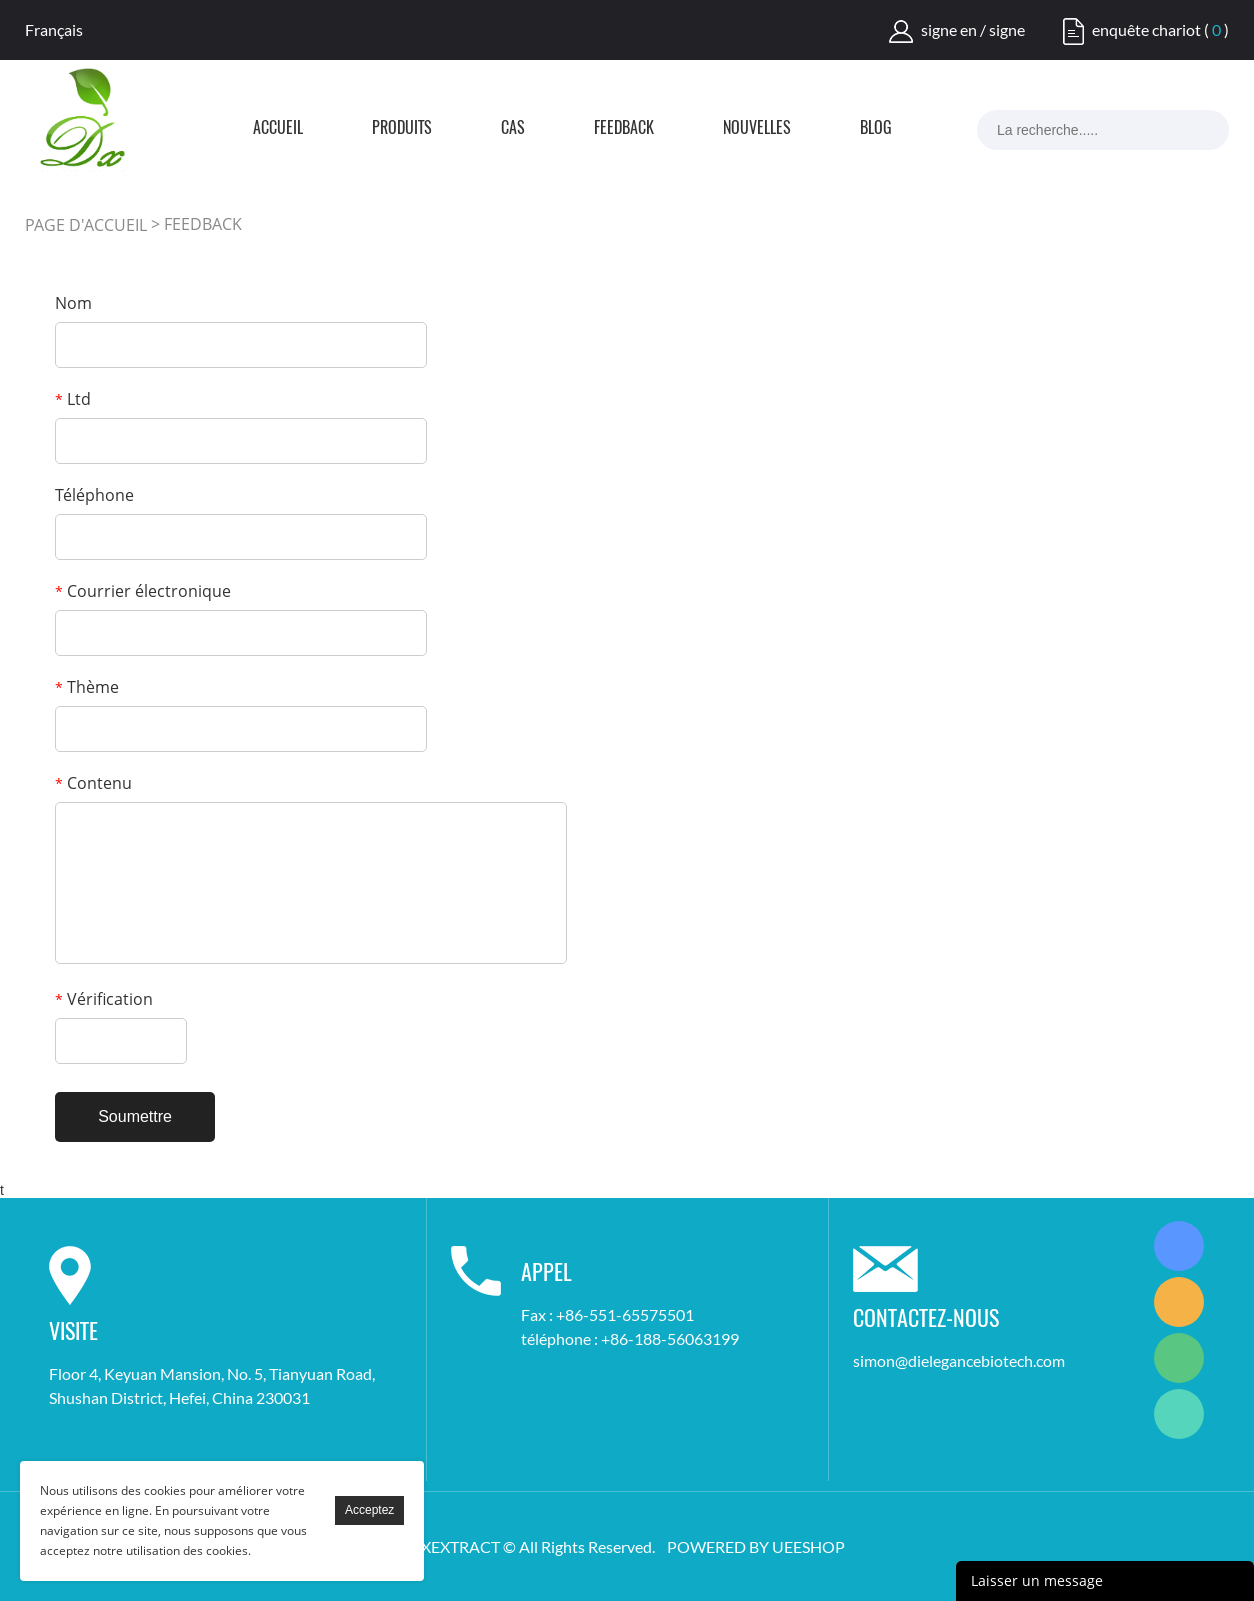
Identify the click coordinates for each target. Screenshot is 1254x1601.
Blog (876, 129)
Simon (1179, 1246)
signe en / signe (973, 29)
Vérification (104, 999)
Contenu (93, 783)
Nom (73, 303)
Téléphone (94, 495)
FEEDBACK (624, 129)
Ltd (73, 399)
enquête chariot (1146, 29)
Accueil (278, 129)
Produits (402, 129)
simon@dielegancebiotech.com (959, 1360)
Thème (87, 687)
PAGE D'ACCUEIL (86, 225)
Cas (513, 129)
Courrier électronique (143, 591)
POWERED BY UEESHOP (756, 1546)
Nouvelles (757, 129)
